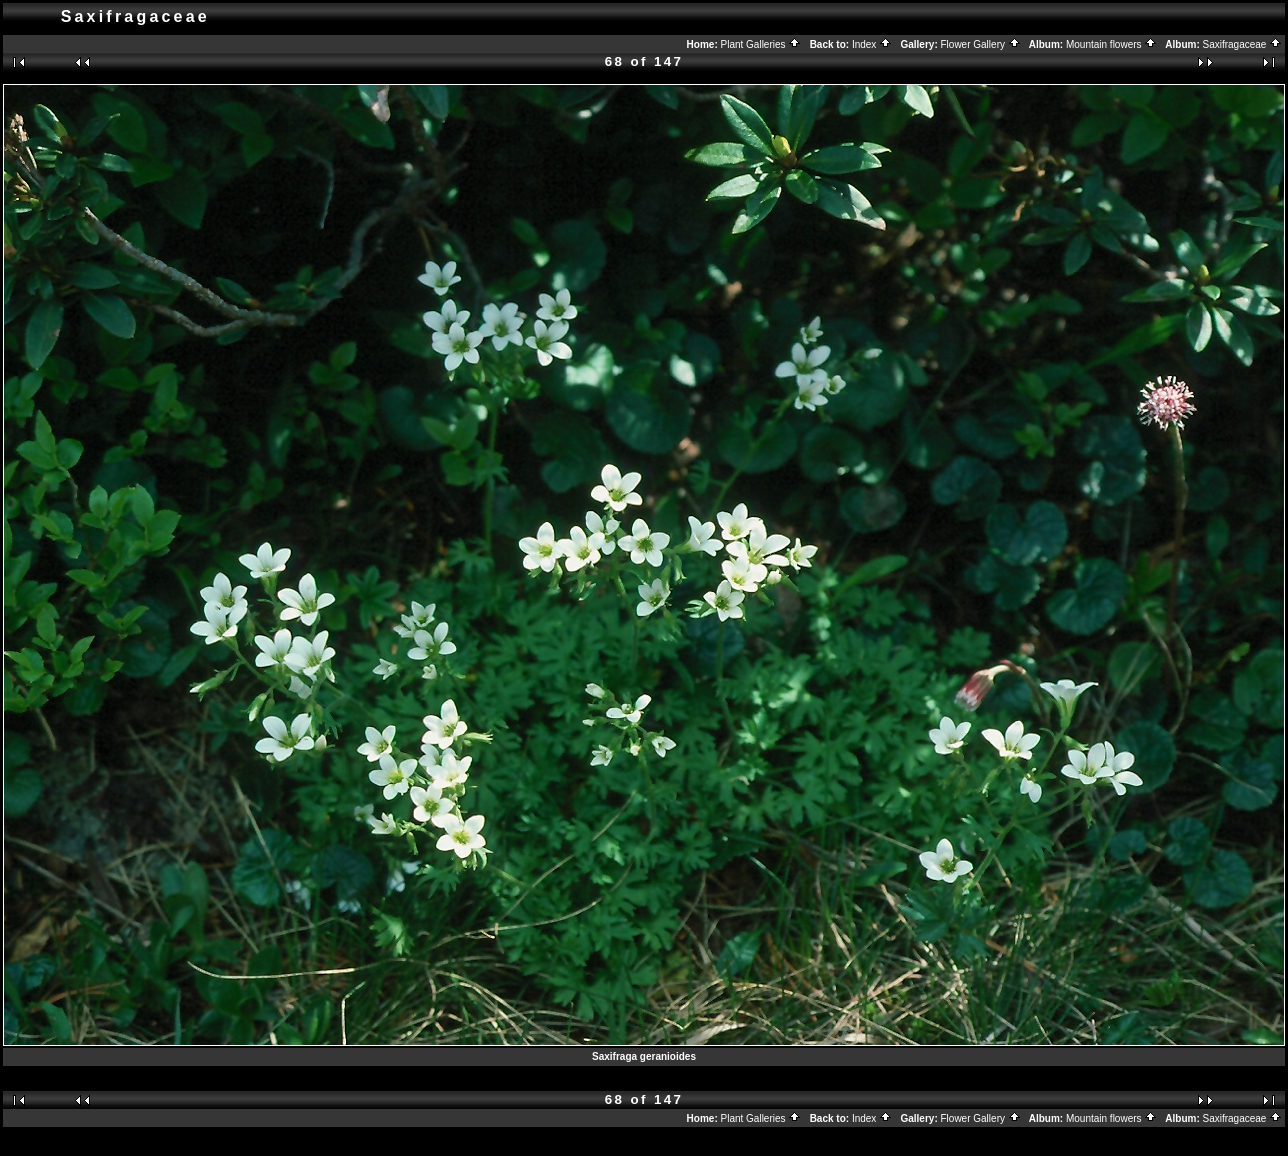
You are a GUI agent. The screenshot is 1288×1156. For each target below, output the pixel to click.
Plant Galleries (761, 44)
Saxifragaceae (1243, 44)
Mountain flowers (1111, 44)
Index (872, 44)
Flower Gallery (981, 44)
